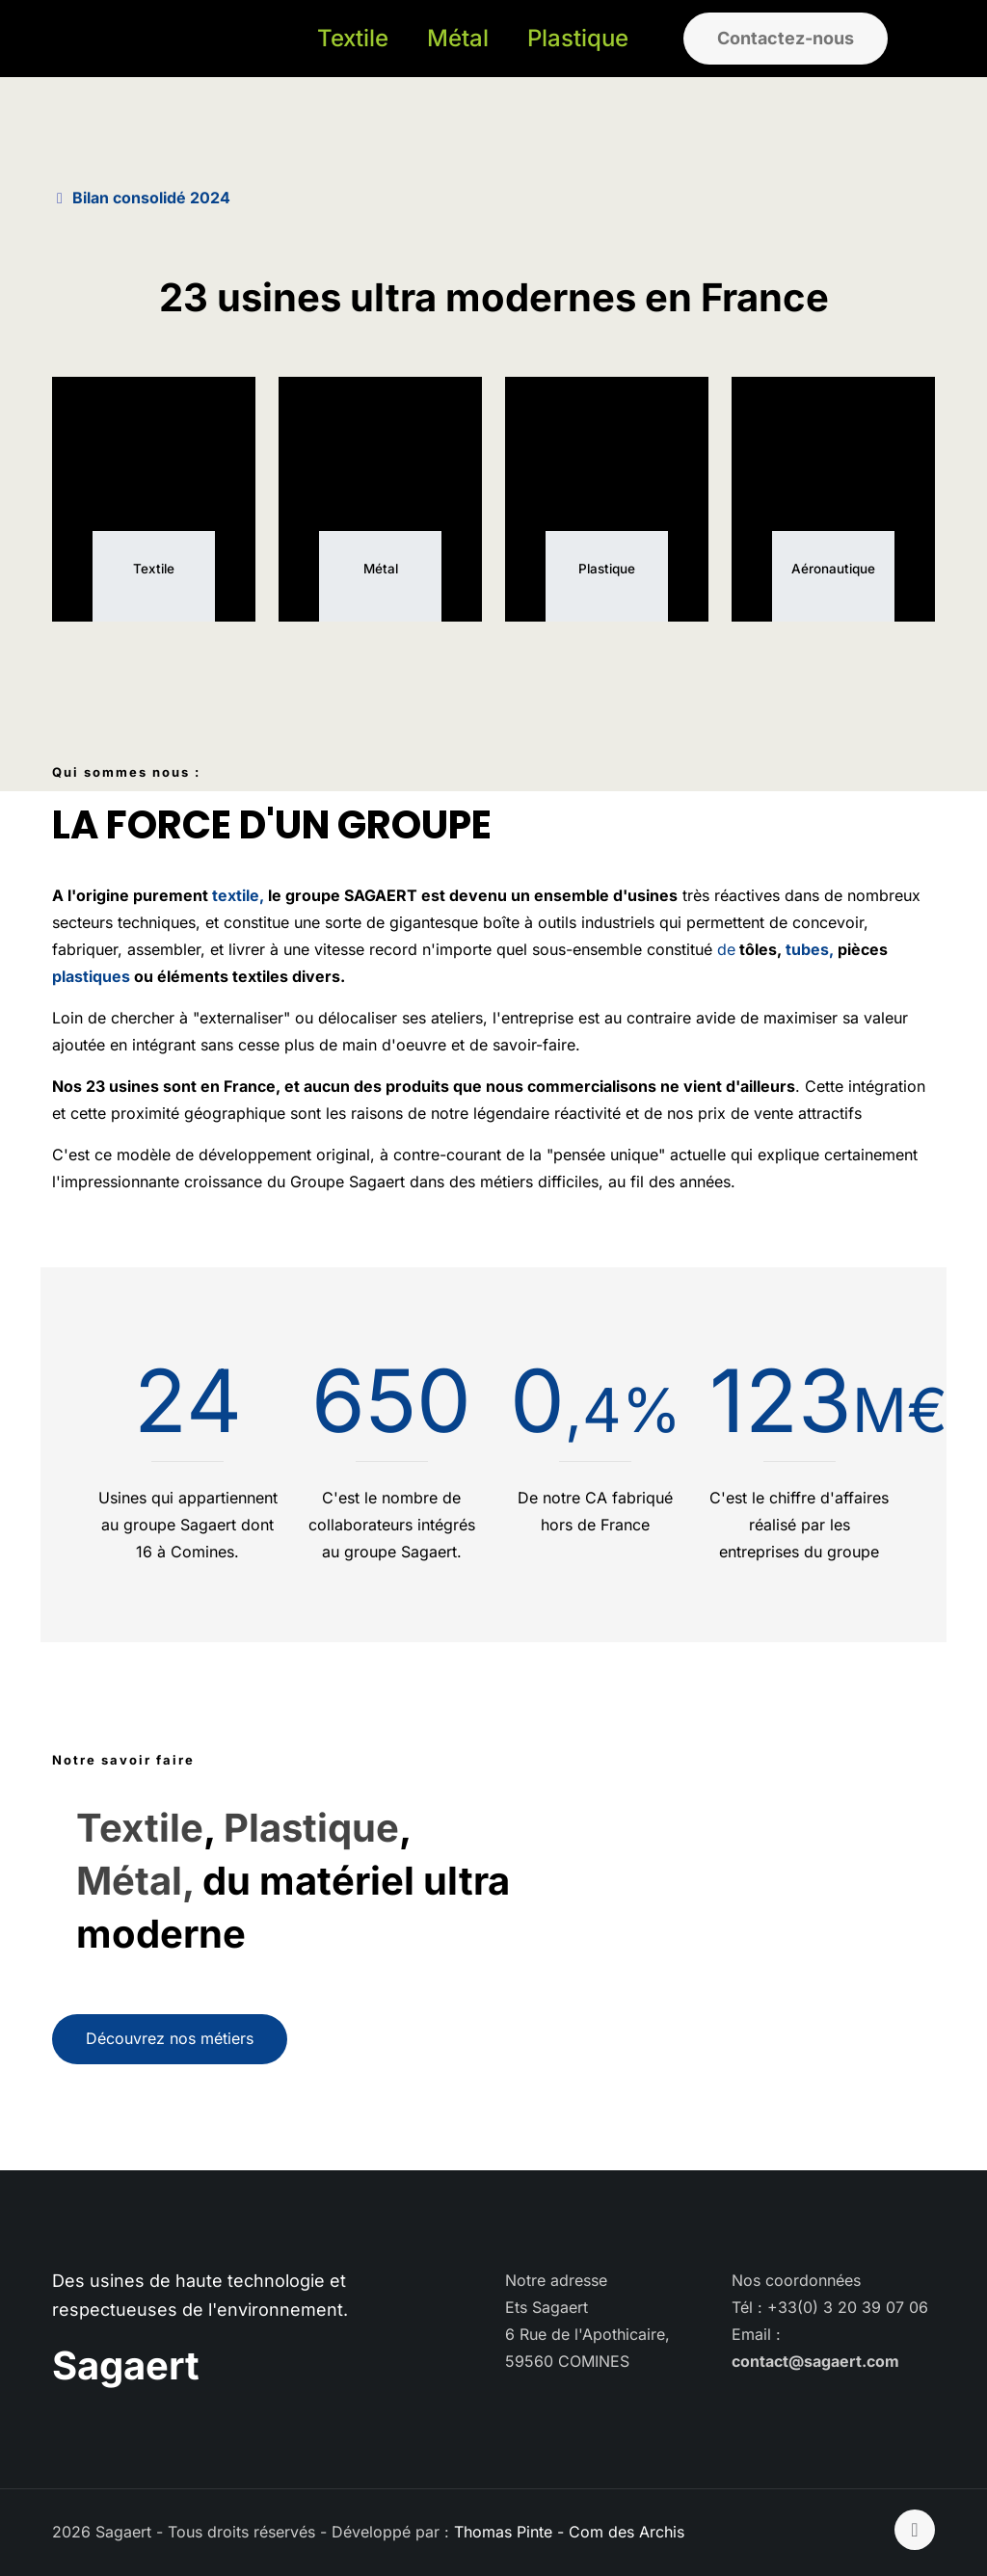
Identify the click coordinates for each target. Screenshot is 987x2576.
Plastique (311, 1827)
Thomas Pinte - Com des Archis (569, 2531)
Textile (139, 1827)
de (726, 949)
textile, (238, 895)
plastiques (93, 976)
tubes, (808, 949)
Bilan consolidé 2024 (151, 197)
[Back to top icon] (914, 2530)
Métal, (135, 1880)
